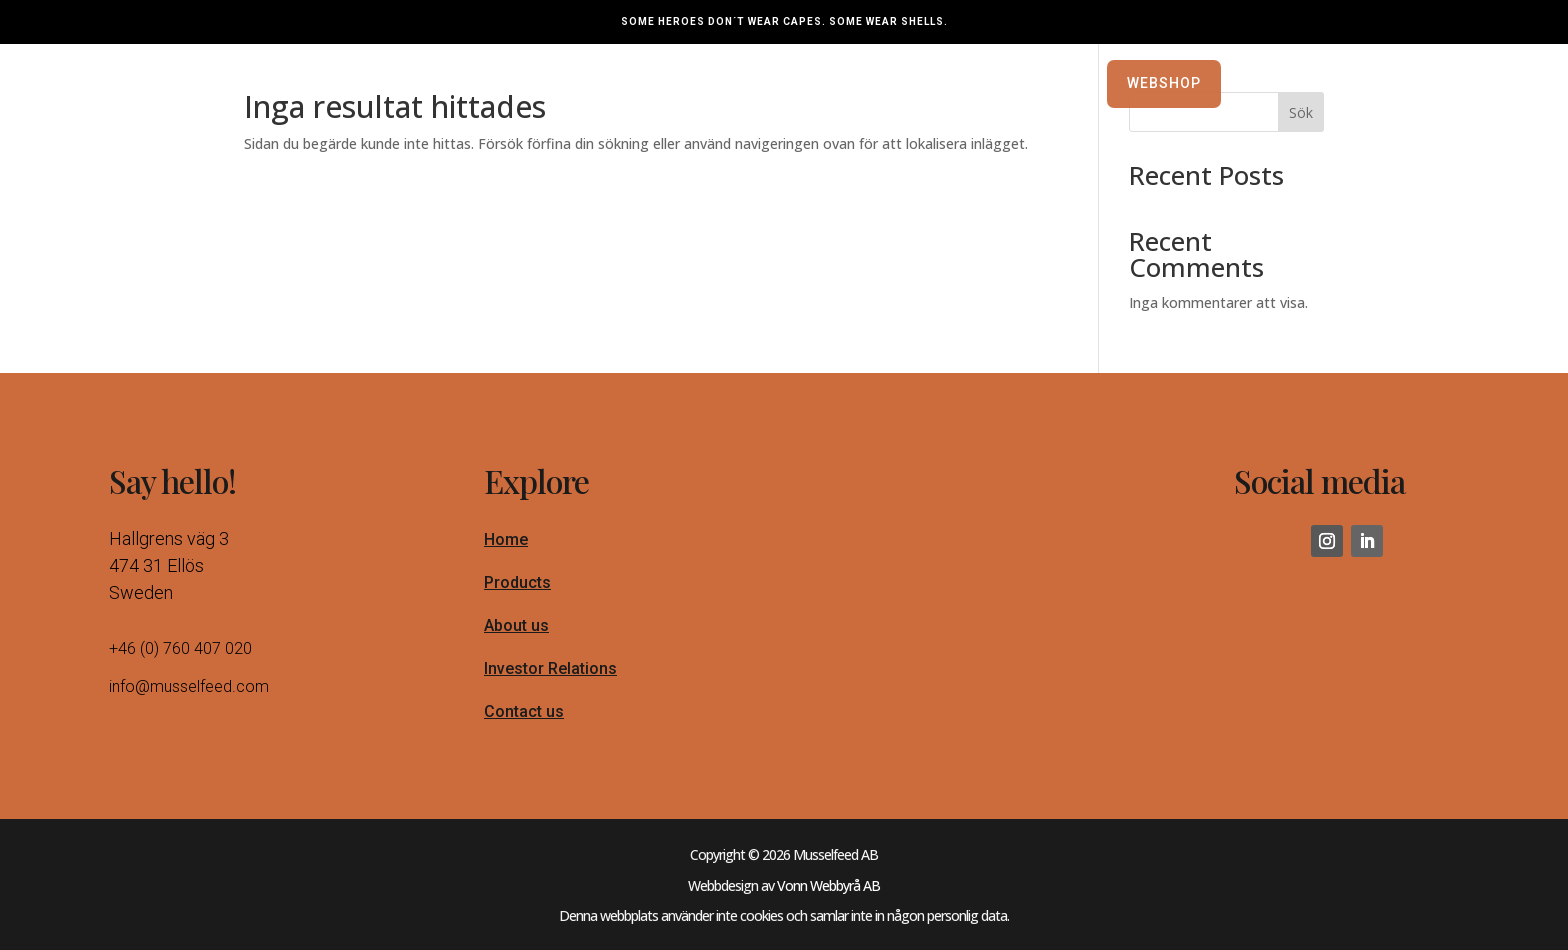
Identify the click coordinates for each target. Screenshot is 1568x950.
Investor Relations (550, 678)
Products (517, 592)
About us (516, 635)
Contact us (524, 721)
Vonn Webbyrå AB (828, 895)
